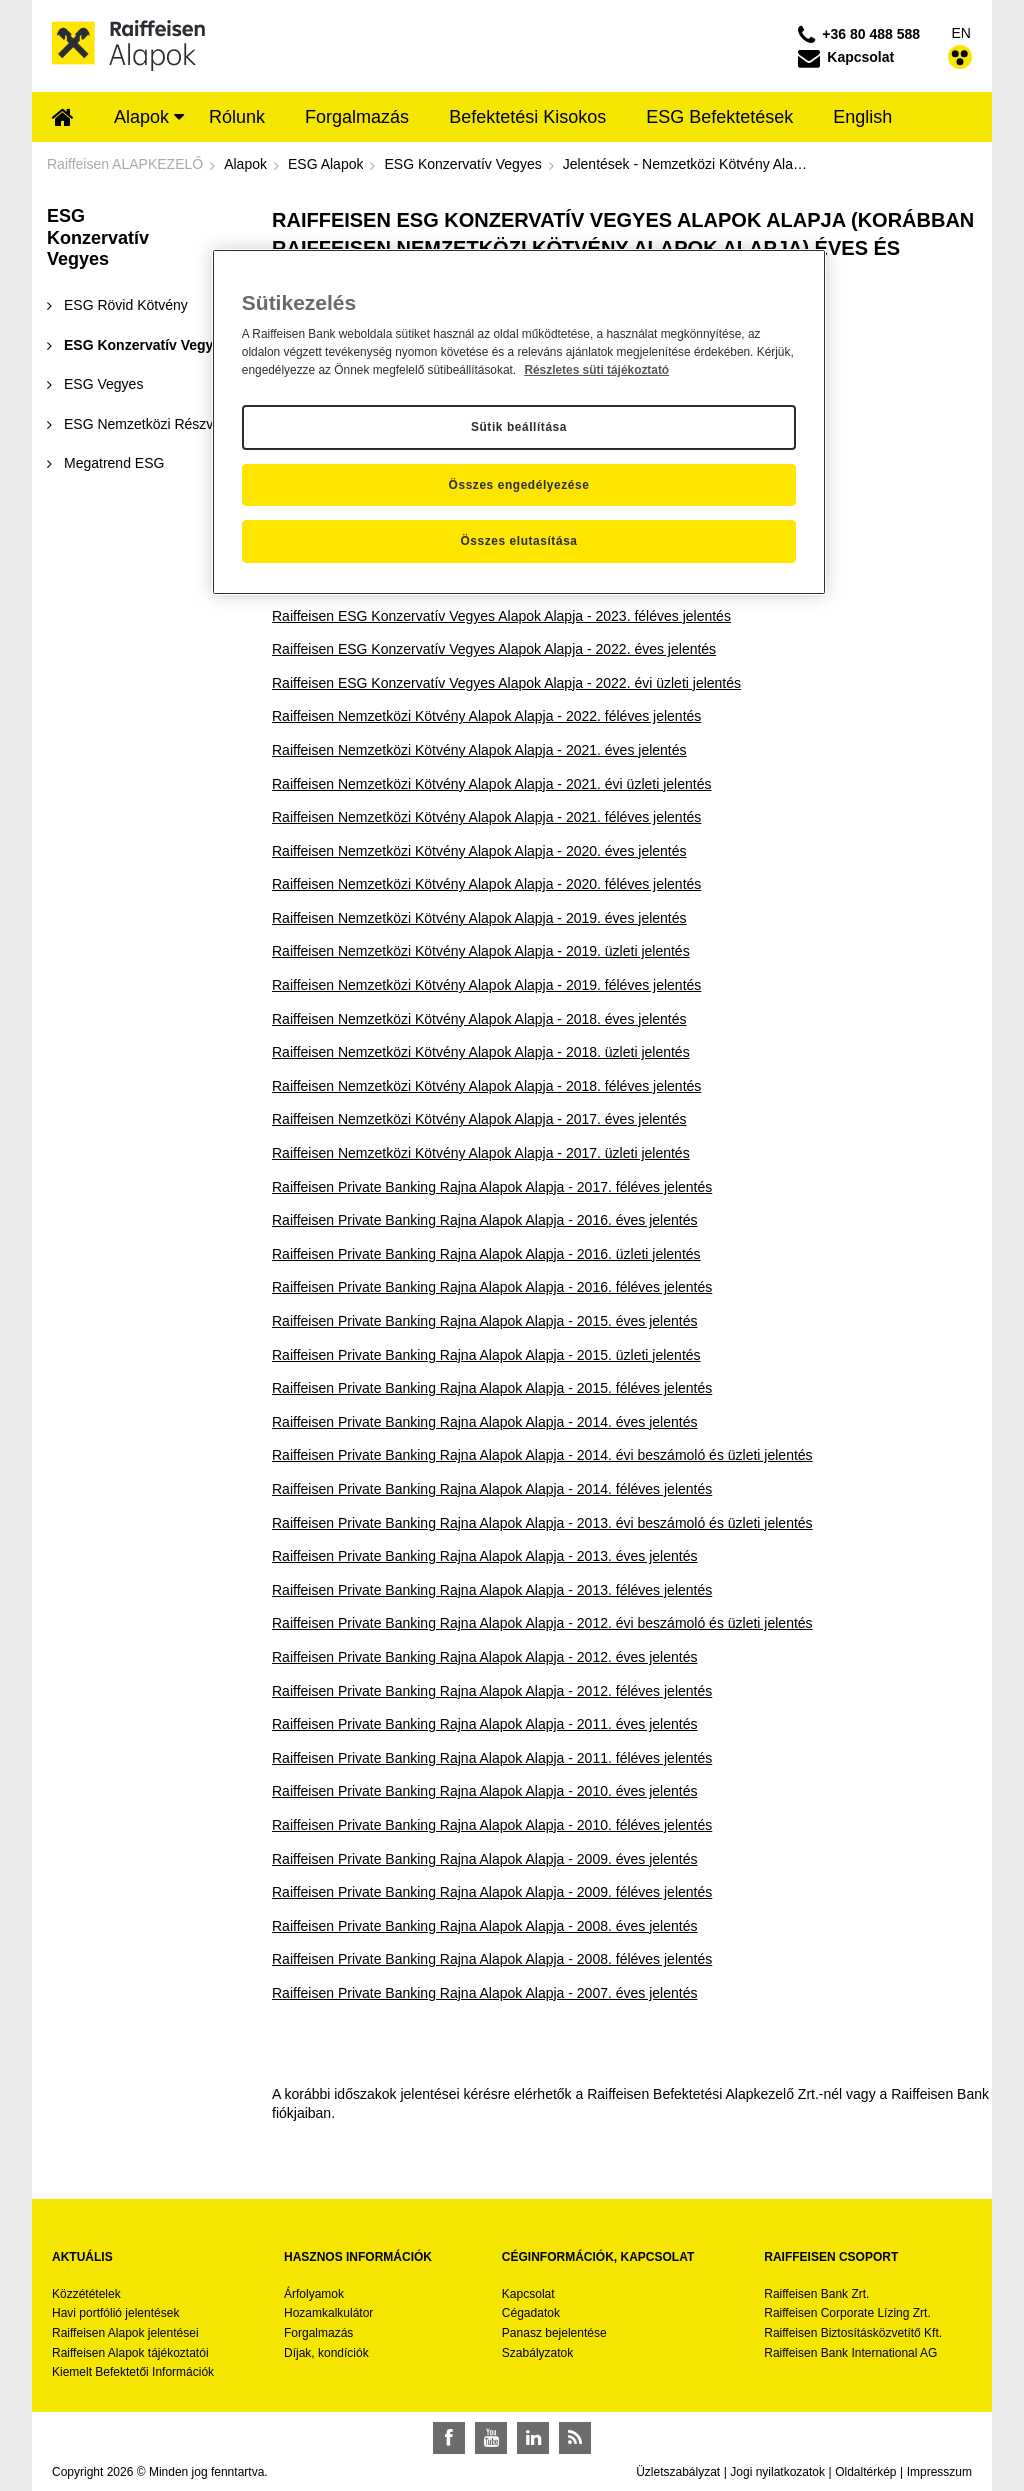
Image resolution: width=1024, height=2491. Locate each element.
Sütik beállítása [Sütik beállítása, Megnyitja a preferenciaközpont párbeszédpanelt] (519, 427)
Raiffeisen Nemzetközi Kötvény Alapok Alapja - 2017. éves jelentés (479, 1119)
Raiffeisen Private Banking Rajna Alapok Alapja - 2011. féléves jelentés (492, 1758)
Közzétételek (86, 2294)
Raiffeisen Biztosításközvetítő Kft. (853, 2333)
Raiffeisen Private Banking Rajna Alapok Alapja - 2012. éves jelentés (484, 1657)
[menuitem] (63, 119)
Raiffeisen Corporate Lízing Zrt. (847, 2313)
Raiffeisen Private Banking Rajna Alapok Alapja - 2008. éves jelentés (484, 1926)
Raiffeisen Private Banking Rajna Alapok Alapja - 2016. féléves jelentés (492, 1287)
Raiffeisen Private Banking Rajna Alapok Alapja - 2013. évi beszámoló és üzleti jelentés (542, 1523)
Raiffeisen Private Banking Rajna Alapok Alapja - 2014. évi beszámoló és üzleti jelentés (542, 1455)
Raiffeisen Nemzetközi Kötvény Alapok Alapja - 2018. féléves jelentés (486, 1086)
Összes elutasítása (518, 541)
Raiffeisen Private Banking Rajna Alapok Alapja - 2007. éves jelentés (484, 1993)
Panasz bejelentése (554, 2333)
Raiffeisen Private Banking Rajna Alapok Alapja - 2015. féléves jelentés (492, 1388)
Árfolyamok (314, 2294)
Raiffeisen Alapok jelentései (125, 2333)
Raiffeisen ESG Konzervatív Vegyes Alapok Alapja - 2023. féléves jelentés (501, 616)
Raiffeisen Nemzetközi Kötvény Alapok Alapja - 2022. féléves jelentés (486, 716)
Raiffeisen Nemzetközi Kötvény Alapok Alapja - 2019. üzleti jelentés (481, 951)
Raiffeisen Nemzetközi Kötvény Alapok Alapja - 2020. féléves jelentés (486, 884)
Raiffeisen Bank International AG (850, 2353)
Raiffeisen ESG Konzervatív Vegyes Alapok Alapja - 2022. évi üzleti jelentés (506, 683)
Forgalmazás (318, 2333)
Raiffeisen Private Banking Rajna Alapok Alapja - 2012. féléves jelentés (492, 1691)
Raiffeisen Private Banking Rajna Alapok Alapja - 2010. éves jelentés (484, 1791)
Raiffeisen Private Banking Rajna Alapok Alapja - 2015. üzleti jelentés (486, 1355)
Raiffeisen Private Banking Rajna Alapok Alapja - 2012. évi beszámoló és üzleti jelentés (542, 1623)
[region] (519, 422)
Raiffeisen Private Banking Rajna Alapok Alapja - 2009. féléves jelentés (492, 1892)
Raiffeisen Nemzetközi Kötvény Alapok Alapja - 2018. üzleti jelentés (481, 1052)
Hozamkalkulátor (328, 2313)
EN (961, 33)
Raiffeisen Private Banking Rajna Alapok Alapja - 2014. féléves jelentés (492, 1489)
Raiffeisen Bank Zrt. (816, 2294)
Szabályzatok (537, 2353)
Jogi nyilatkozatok (777, 2472)
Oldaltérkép (865, 2472)
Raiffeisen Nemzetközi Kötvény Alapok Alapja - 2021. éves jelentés (479, 750)
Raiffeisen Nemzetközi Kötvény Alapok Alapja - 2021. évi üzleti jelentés (491, 784)
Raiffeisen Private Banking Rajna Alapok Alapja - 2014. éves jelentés (484, 1422)
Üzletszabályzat (678, 2472)
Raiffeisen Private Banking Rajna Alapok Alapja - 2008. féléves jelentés (492, 1959)
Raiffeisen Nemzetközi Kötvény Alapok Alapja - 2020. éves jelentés (479, 851)
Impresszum (939, 2472)
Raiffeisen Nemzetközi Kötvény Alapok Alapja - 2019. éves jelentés (479, 918)
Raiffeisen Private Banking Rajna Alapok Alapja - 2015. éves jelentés (484, 1321)
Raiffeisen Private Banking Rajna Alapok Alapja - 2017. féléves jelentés (492, 1187)
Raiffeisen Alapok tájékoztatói (130, 2353)
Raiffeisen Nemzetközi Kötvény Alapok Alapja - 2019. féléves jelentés (486, 985)
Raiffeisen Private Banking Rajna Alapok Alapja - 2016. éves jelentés (484, 1220)
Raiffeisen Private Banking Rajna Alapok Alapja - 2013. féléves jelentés (492, 1590)
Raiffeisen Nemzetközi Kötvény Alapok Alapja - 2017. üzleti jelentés (481, 1153)
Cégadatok (531, 2313)
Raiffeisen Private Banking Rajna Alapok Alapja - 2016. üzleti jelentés (486, 1254)
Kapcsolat (528, 2294)
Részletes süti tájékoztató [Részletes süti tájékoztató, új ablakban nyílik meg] (596, 370)
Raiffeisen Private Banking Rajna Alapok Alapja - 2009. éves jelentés (484, 1859)
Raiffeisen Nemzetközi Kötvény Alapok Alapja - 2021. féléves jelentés (486, 817)
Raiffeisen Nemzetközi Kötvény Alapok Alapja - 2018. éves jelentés (479, 1019)
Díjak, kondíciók (326, 2353)
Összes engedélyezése (519, 485)
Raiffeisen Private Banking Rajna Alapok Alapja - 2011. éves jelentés (484, 1724)
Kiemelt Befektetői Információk (133, 2372)
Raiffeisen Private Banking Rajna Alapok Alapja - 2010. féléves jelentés (492, 1825)
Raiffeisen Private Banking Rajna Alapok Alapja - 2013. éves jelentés (484, 1556)
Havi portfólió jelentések (115, 2313)
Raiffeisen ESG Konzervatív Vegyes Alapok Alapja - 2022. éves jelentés (494, 649)
